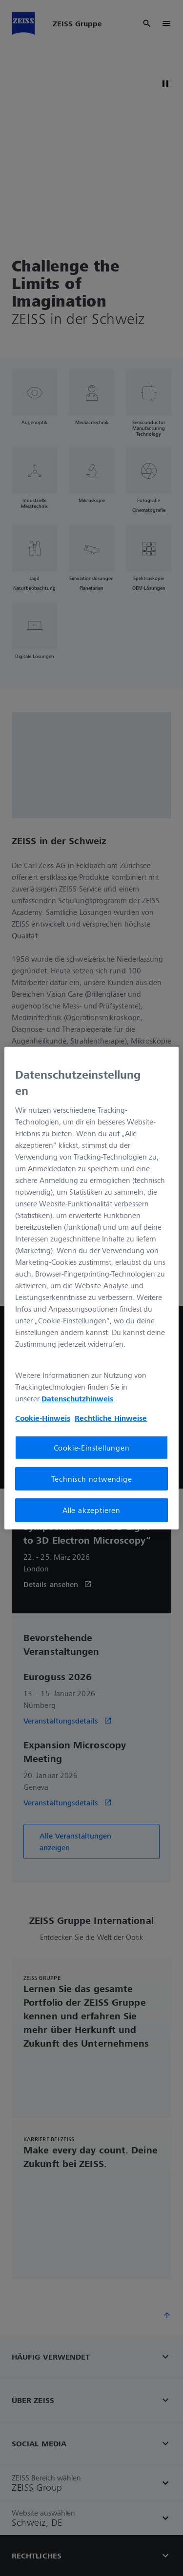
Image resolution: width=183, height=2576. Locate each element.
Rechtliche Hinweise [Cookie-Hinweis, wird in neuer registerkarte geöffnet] (111, 1418)
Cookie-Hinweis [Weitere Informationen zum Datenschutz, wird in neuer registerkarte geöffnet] (42, 1418)
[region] (91, 1287)
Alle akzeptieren (91, 1510)
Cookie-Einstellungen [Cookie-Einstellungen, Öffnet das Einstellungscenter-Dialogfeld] (92, 1447)
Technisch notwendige (91, 1478)
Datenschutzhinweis (77, 1398)
